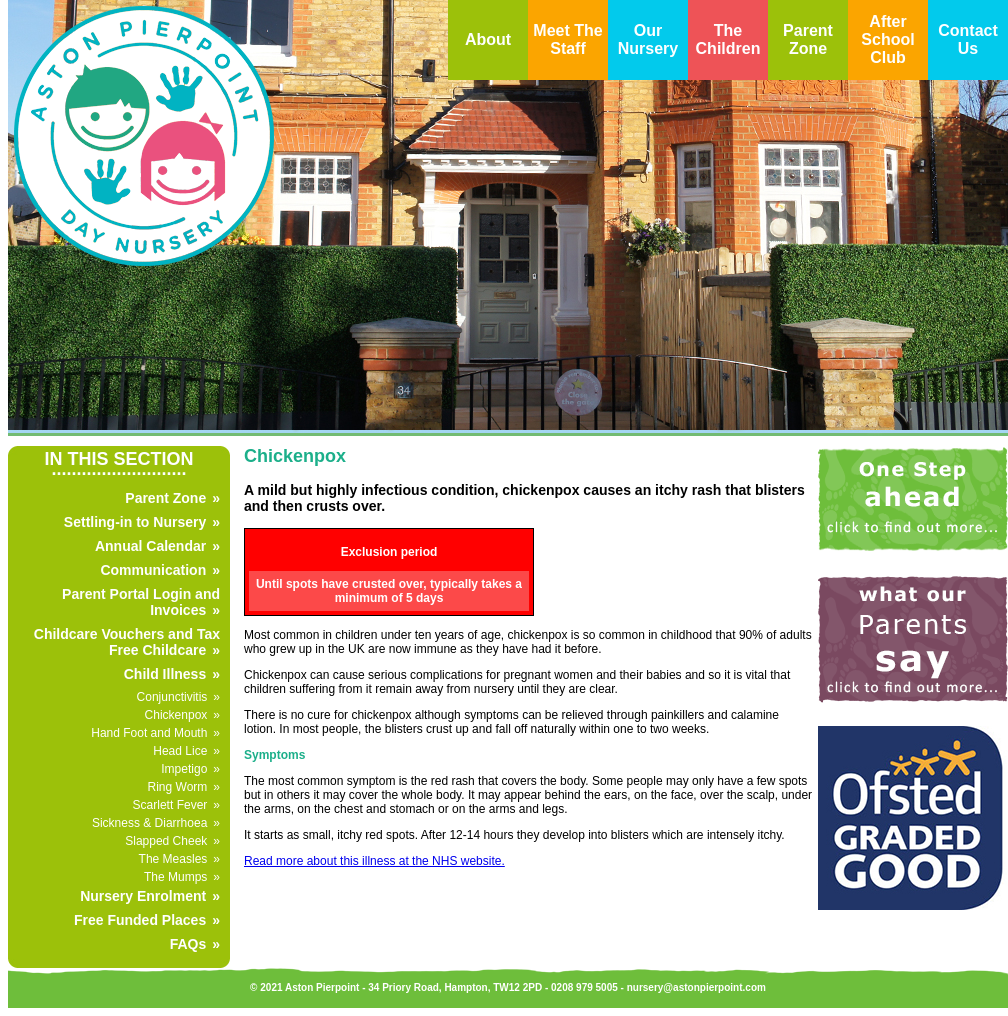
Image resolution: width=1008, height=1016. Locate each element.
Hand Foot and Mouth (149, 733)
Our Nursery (648, 39)
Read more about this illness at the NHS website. (374, 861)
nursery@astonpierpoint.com (696, 987)
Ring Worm (178, 787)
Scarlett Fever (170, 805)
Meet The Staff (567, 39)
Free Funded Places (140, 920)
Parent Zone (808, 39)
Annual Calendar (150, 546)
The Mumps (175, 877)
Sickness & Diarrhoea (149, 823)
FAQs (188, 944)
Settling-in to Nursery (135, 522)
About (488, 39)
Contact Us (968, 39)
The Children (728, 39)
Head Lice (180, 751)
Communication (153, 570)
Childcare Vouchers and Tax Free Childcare (127, 642)
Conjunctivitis (172, 697)
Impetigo (184, 769)
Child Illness (165, 674)
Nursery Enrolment (143, 896)
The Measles (173, 859)
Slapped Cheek (166, 841)
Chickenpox (176, 715)
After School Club (887, 39)
